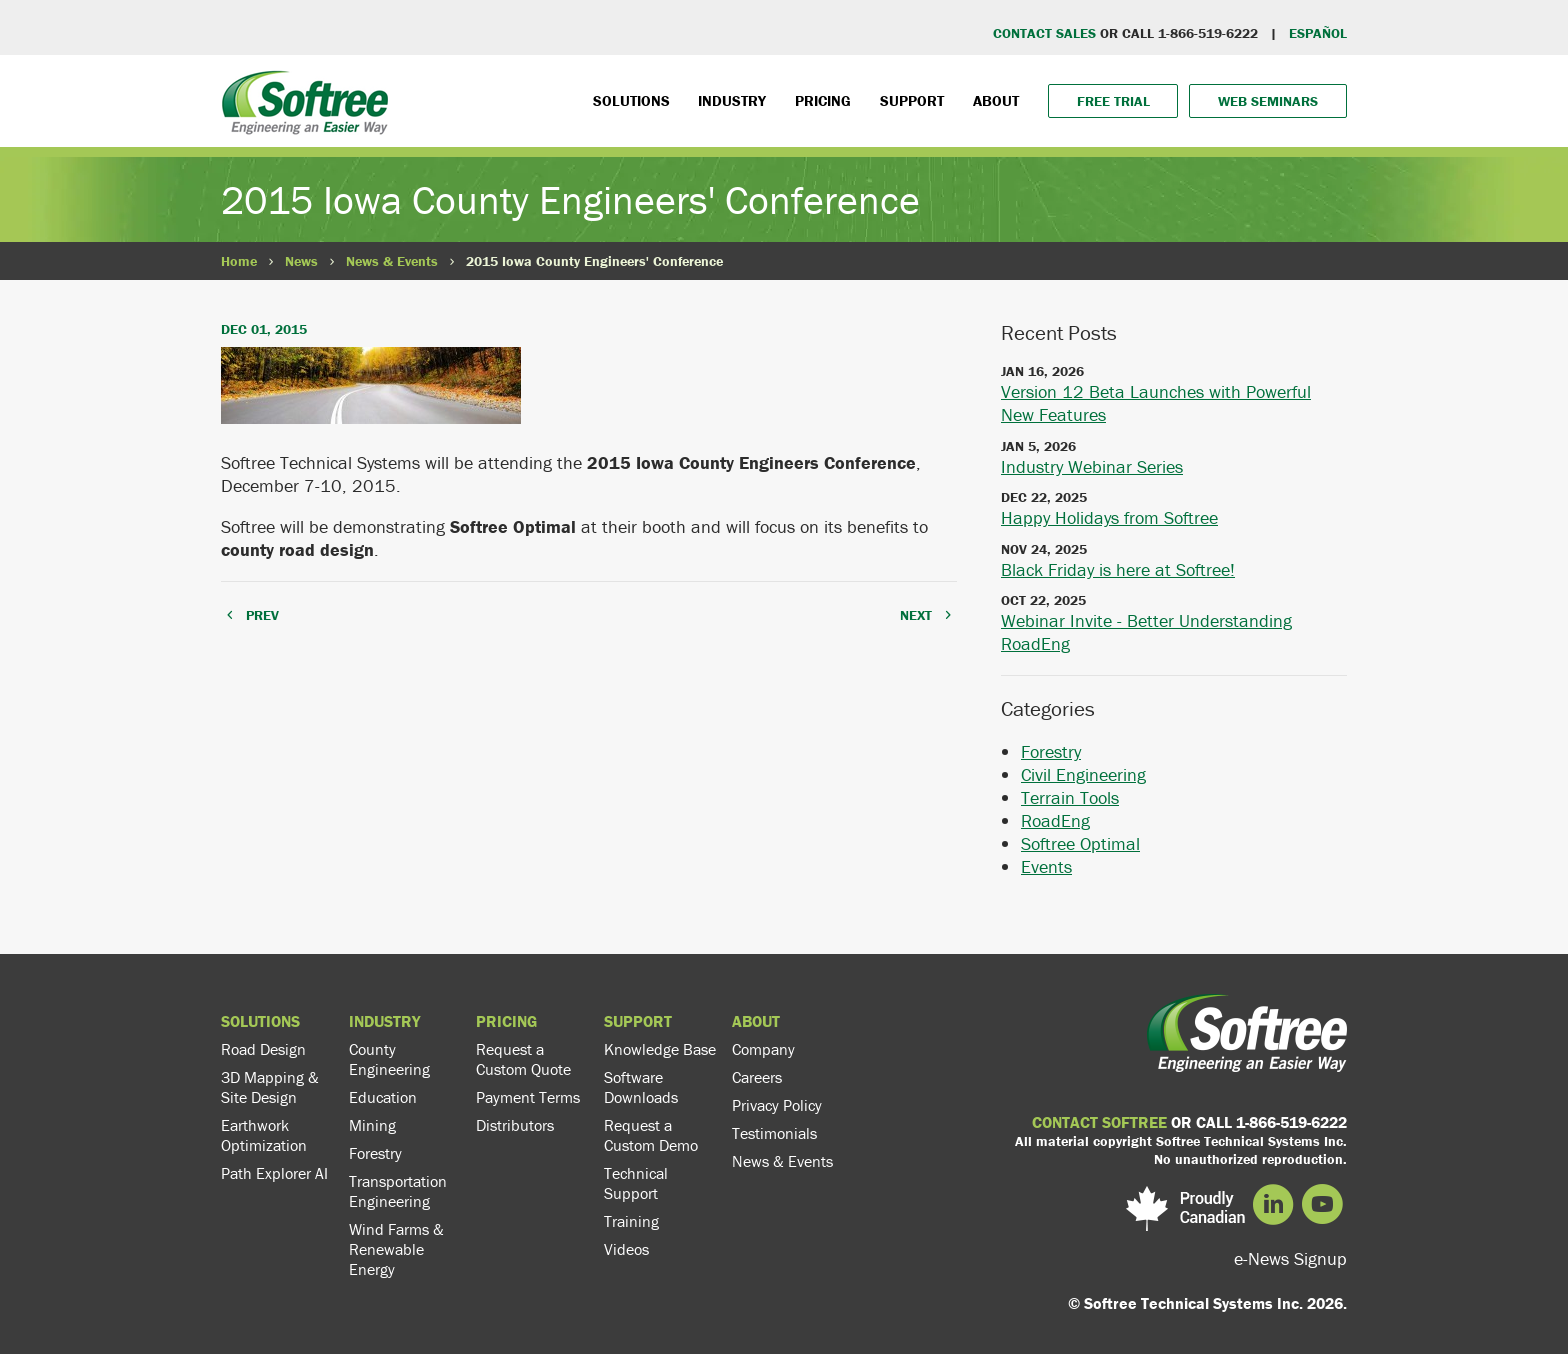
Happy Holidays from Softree (1109, 517)
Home (239, 261)
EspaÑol (1318, 33)
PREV (262, 615)
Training (631, 1221)
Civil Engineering (1083, 774)
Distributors (515, 1125)
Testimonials (774, 1133)
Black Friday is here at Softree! (1118, 569)
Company (763, 1049)
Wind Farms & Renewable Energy (396, 1249)
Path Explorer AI (274, 1173)
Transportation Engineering (398, 1191)
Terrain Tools (1070, 797)
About (996, 100)
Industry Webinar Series (1092, 466)
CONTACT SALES (1044, 33)
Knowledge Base (660, 1049)
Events (1046, 866)
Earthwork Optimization (264, 1135)
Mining (372, 1125)
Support (912, 100)
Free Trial (1113, 101)
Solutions (631, 100)
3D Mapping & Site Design (270, 1087)
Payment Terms (528, 1097)
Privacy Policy (777, 1105)
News (301, 261)
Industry (732, 100)
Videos (626, 1249)
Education (383, 1097)
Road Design (263, 1049)
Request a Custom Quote (523, 1059)
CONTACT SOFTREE (1099, 1122)
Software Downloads (641, 1087)
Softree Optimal (1080, 843)
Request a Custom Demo (651, 1135)
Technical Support (636, 1183)
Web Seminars (1268, 101)
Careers (757, 1077)
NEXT (916, 615)
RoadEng (1055, 820)
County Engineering (389, 1059)
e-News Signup (1290, 1258)
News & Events (392, 261)
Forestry (1051, 751)
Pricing (823, 100)
